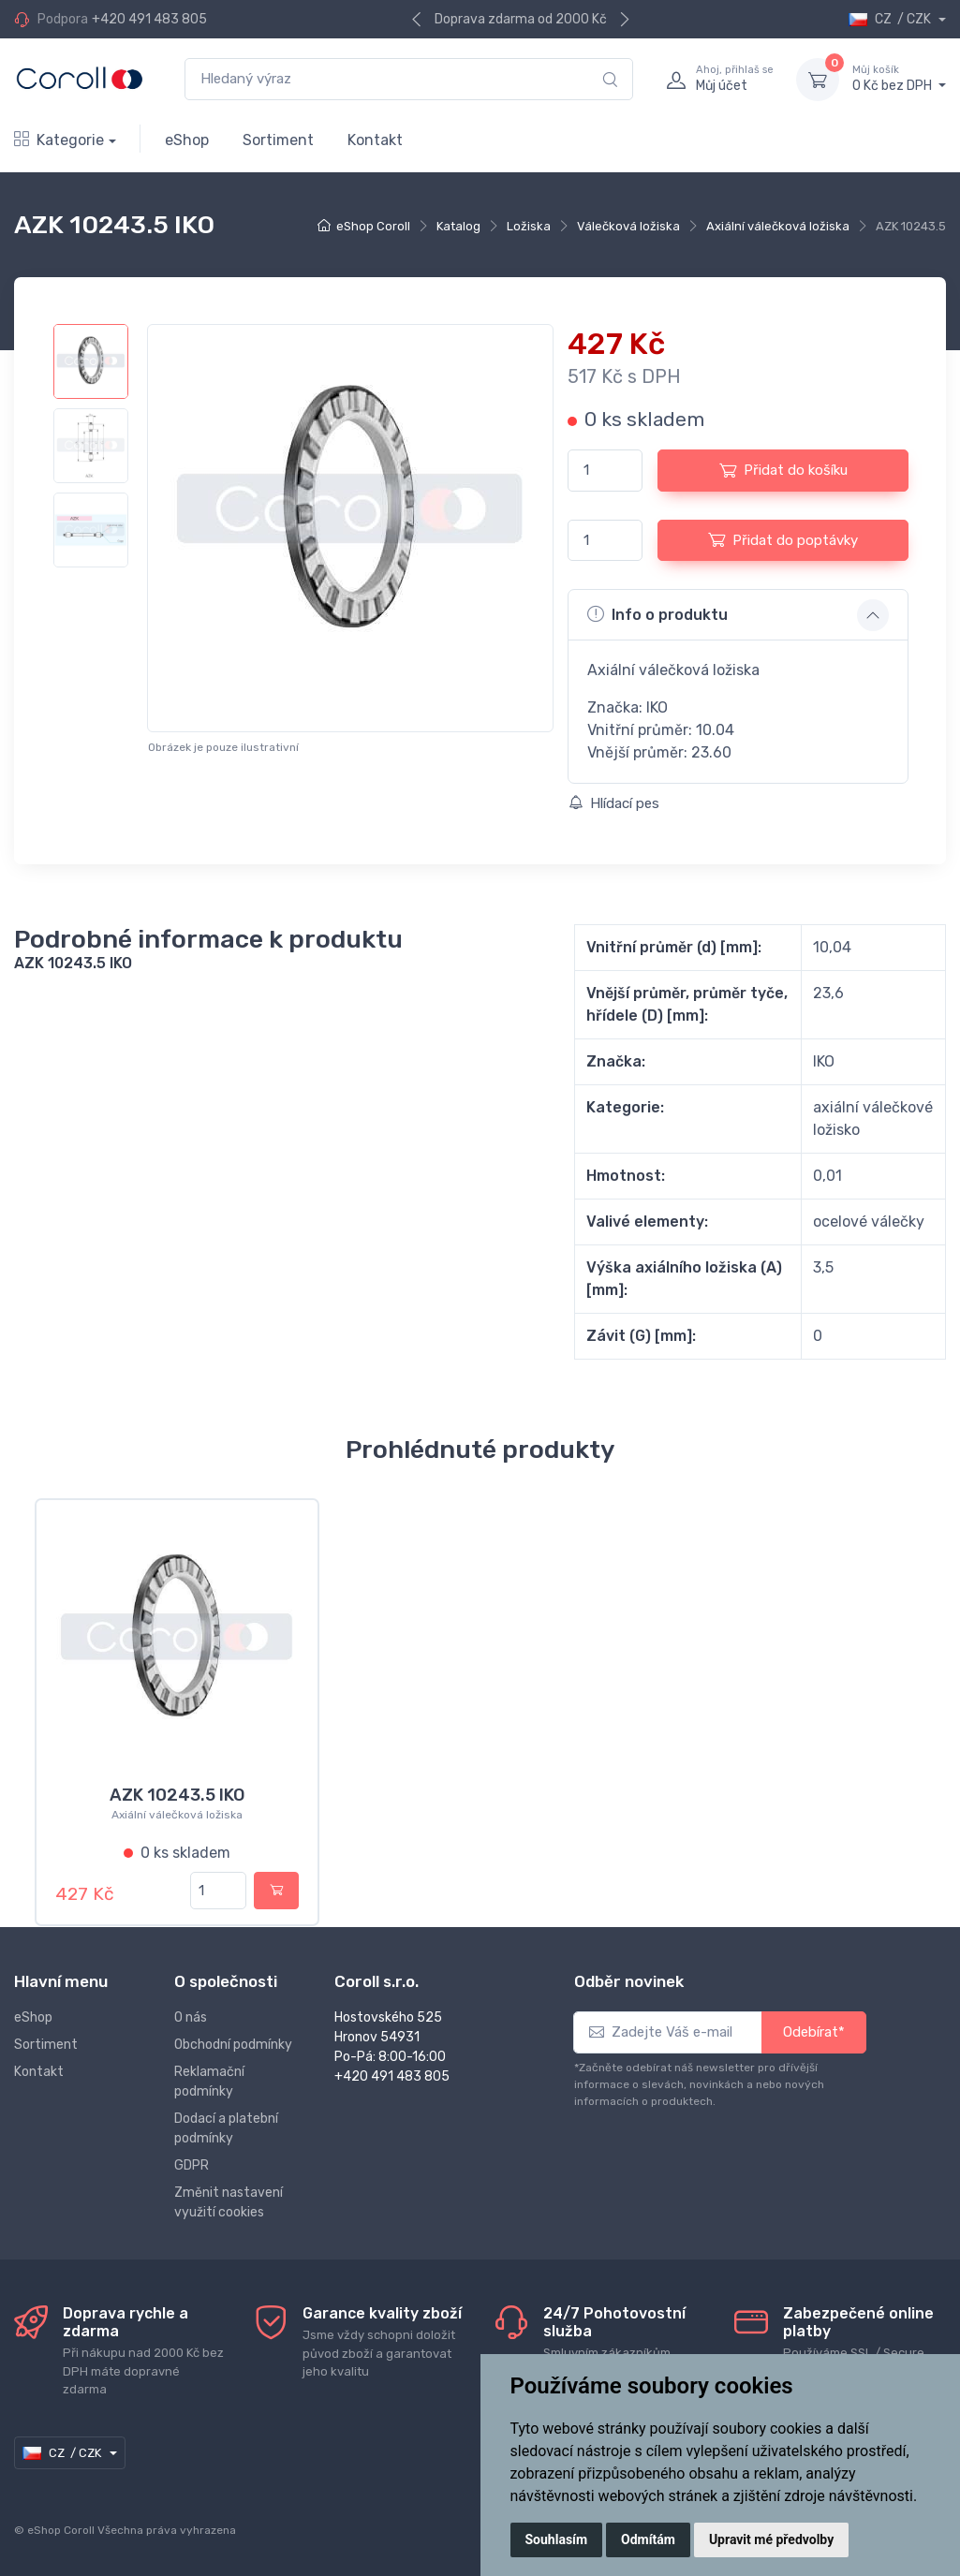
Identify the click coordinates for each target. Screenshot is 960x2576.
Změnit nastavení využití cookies (228, 2202)
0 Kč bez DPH (899, 79)
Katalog (458, 226)
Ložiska (529, 226)
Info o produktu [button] (657, 614)
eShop (187, 140)
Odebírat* (814, 2032)
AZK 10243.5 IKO (177, 1795)
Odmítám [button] (648, 2539)
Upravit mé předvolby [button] (771, 2539)
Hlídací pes (614, 803)
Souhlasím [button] (556, 2539)
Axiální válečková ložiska (777, 226)
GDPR (191, 2165)
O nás (190, 2017)
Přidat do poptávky (783, 539)
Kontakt (375, 140)
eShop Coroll (373, 226)
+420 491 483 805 (149, 19)
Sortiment (278, 140)
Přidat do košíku (783, 470)
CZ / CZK (891, 19)
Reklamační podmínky (209, 2081)
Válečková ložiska (628, 226)
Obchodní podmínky (233, 2045)
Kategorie (59, 140)
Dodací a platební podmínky (226, 2128)
